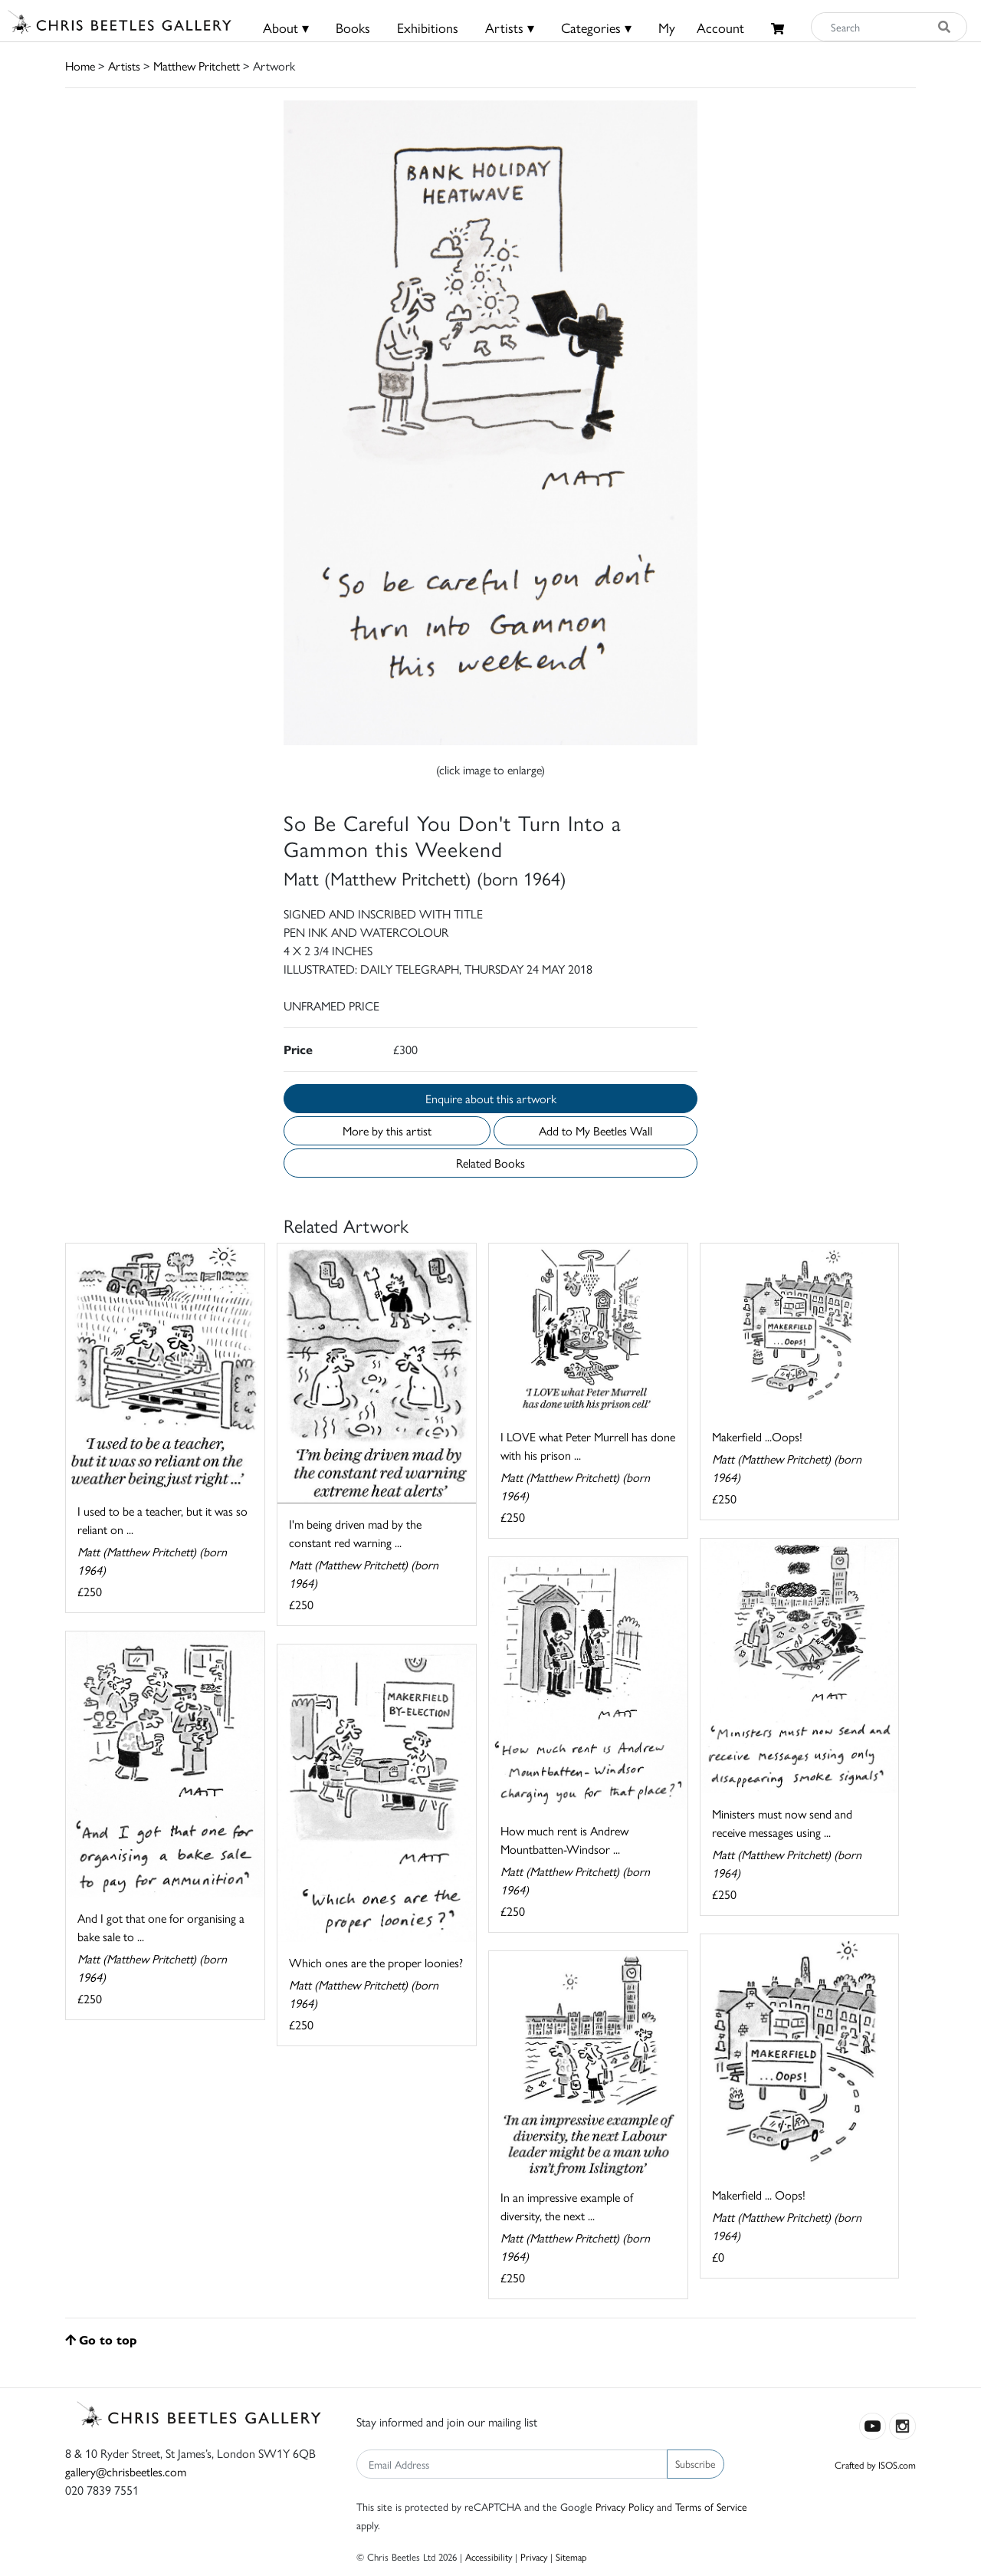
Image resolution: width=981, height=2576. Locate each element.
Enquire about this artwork (490, 1098)
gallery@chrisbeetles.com (125, 2471)
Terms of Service (711, 2506)
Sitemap (571, 2556)
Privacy (533, 2556)
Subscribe (695, 2463)
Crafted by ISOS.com (875, 2464)
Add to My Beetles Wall (595, 1130)
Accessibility (488, 2556)
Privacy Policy (624, 2506)
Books (353, 27)
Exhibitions (427, 27)
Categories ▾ (596, 27)
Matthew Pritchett (196, 65)
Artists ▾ (509, 27)
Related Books (490, 1162)
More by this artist (387, 1130)
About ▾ (286, 27)
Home (80, 65)
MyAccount (701, 27)
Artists (124, 65)
